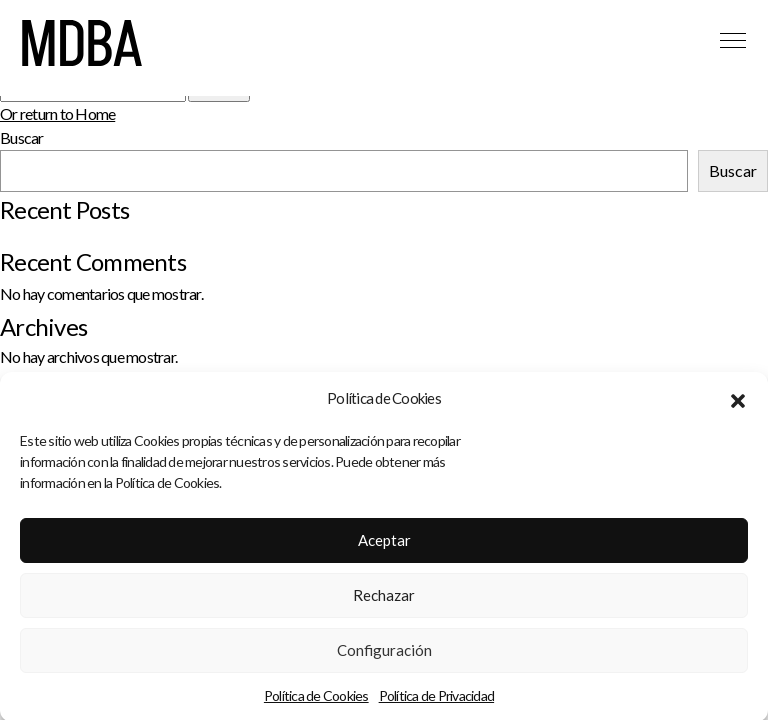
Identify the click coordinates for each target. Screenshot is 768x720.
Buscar (22, 137)
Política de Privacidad (437, 699)
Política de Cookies (316, 699)
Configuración (384, 654)
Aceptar (384, 544)
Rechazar (384, 599)
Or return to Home (57, 113)
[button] (738, 403)
